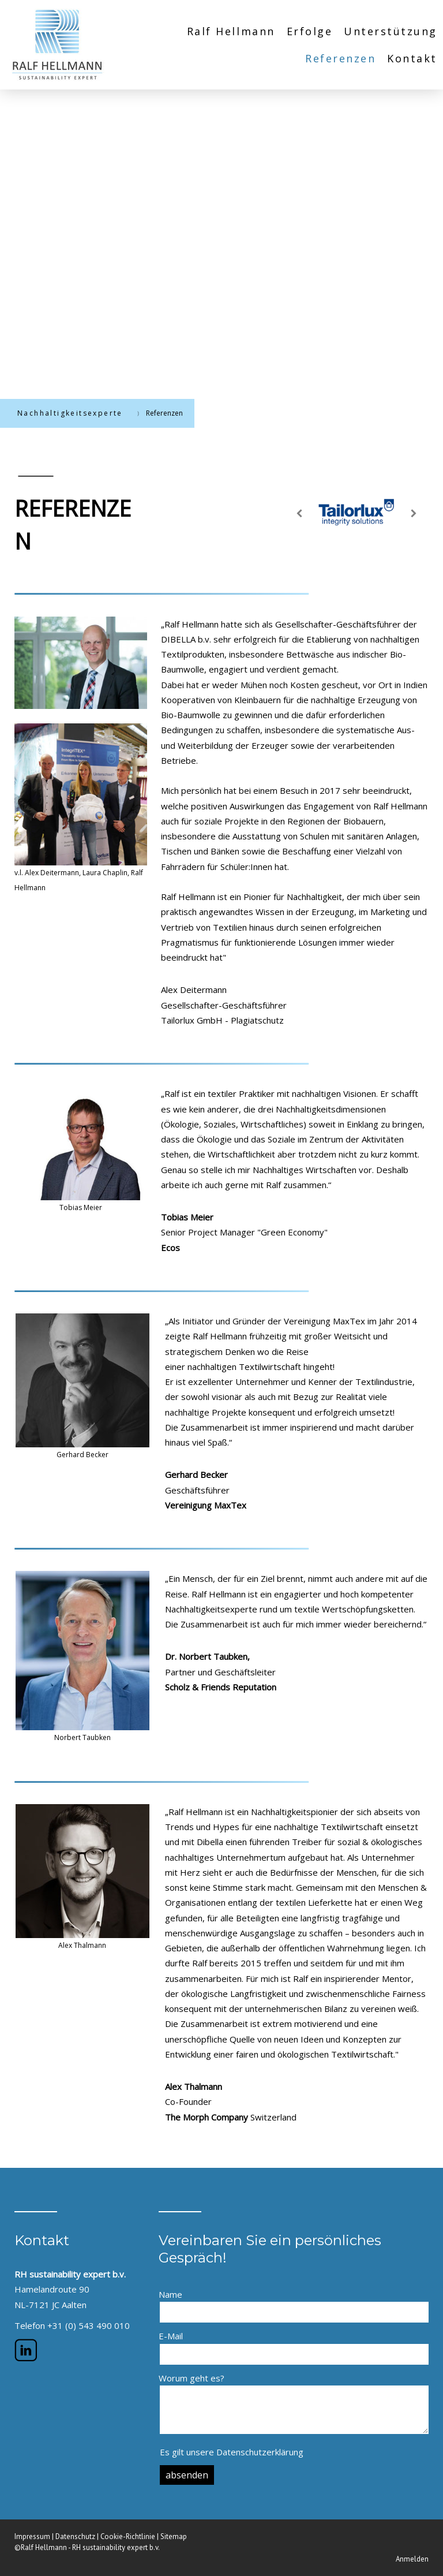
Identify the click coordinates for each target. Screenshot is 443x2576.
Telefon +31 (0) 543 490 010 (72, 2325)
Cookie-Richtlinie (127, 2536)
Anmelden (412, 2559)
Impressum (32, 2536)
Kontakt (412, 58)
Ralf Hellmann (231, 31)
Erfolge (310, 31)
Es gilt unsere (231, 2452)
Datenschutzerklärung (259, 2452)
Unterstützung (390, 31)
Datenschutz (75, 2536)
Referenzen (340, 58)
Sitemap (173, 2536)
